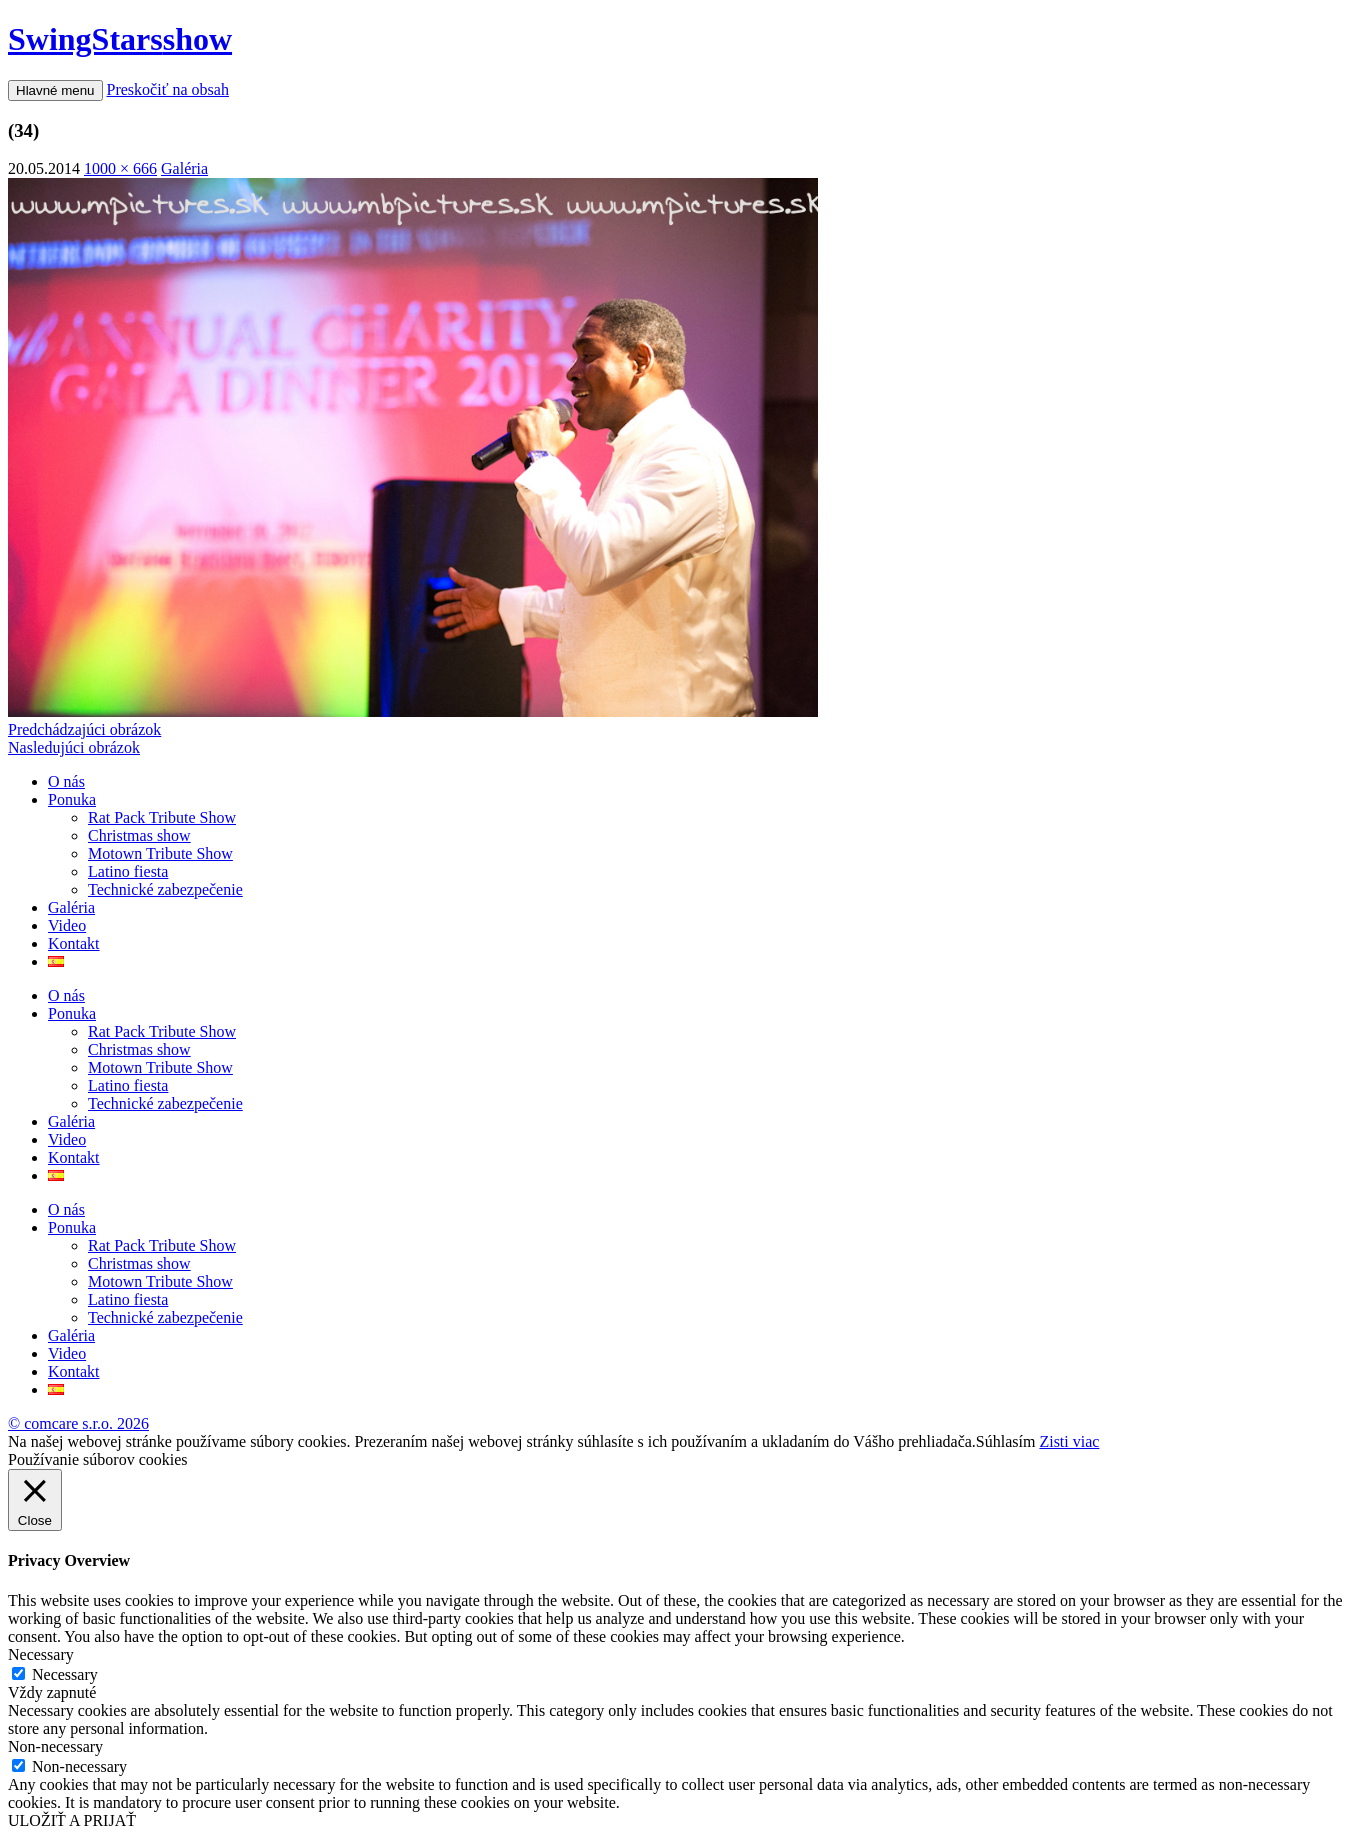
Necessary (65, 1674)
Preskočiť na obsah (168, 89)
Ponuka (72, 799)
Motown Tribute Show (160, 853)
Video (67, 925)
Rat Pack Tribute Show (162, 817)
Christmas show (139, 835)
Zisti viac (1069, 1441)
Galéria (184, 168)
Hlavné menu (55, 90)
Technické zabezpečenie (165, 889)
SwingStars (120, 39)
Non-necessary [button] (55, 1746)
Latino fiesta (128, 871)
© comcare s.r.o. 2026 (78, 1423)
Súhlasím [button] (1006, 1441)
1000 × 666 (120, 168)
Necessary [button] (41, 1654)
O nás (66, 781)
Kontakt (74, 943)
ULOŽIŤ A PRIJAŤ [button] (72, 1820)
